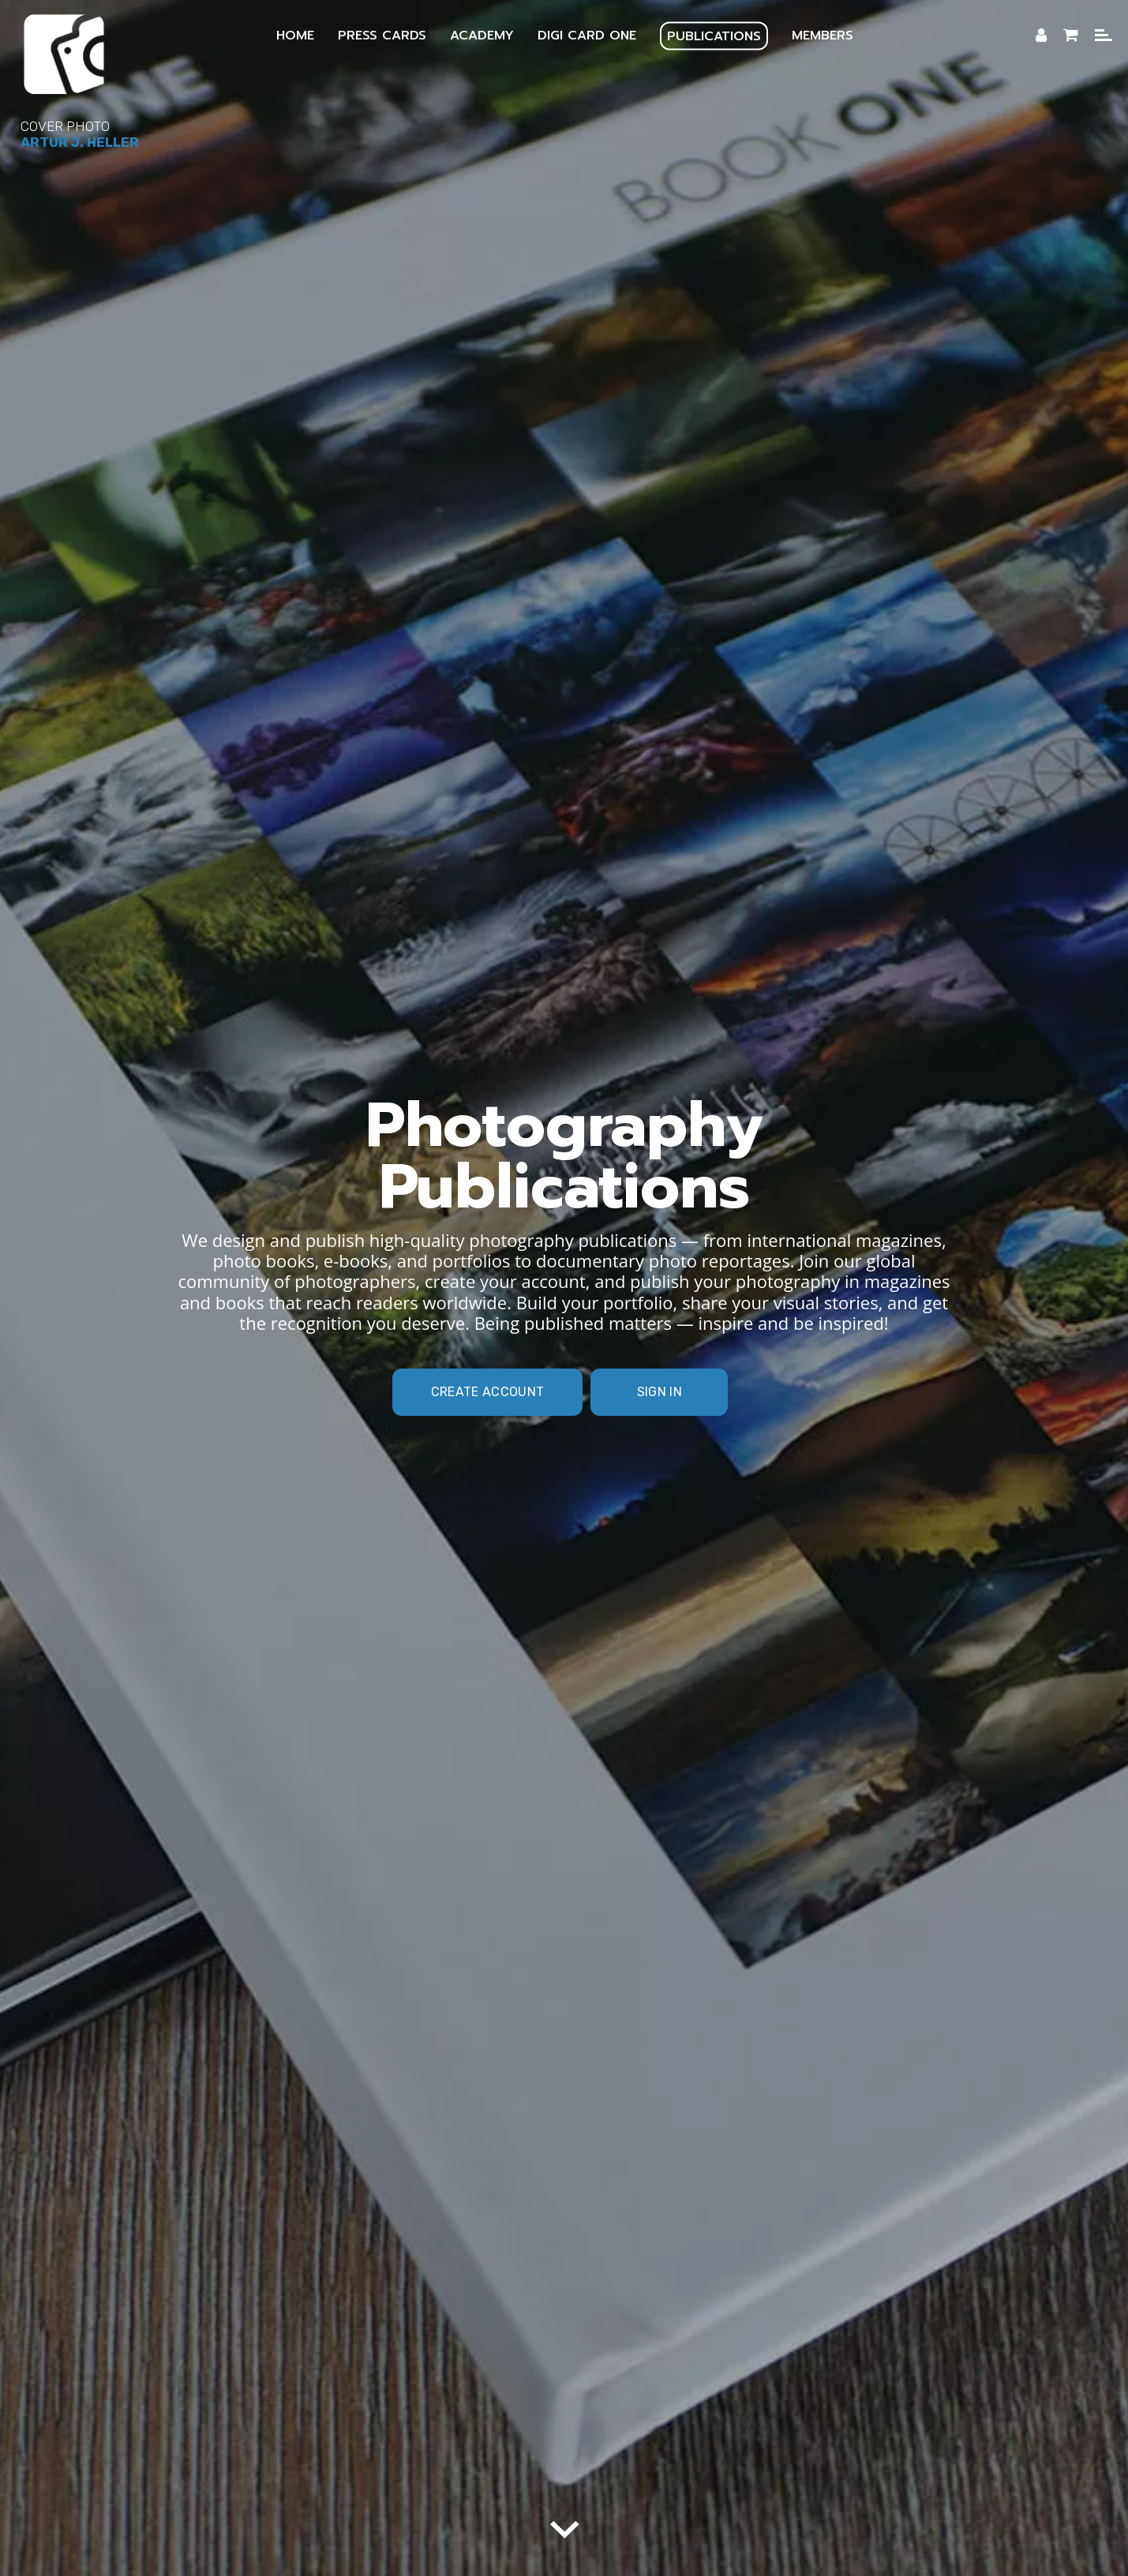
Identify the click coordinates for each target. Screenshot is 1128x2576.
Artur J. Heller (80, 142)
